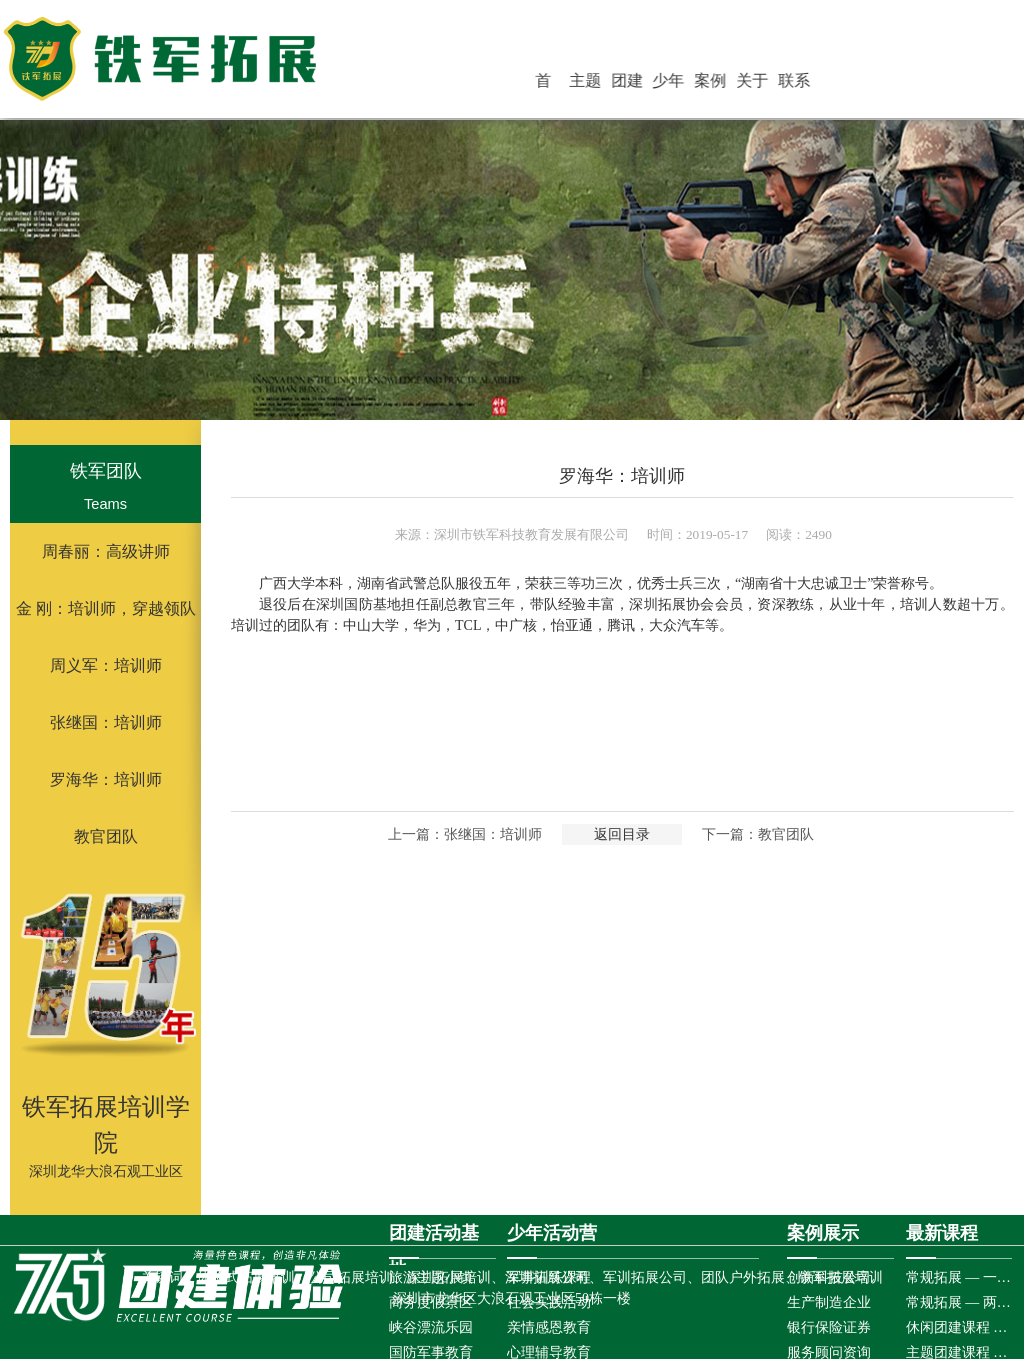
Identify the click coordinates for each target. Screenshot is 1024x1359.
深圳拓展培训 (449, 1277)
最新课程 (942, 1233)
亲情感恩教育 (549, 1327)
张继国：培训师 (106, 722)
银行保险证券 (829, 1327)
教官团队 (106, 836)
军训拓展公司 (645, 1277)
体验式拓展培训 (246, 1277)
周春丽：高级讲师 (106, 551)
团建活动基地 (666, 84)
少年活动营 (702, 84)
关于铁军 (775, 84)
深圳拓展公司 (547, 1277)
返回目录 (622, 834)
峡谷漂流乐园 (431, 1327)
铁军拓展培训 (841, 1277)
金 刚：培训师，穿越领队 (106, 608)
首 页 (596, 84)
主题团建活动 (629, 84)
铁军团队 (106, 471)
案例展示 (738, 84)
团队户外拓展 (743, 1277)
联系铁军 (811, 84)
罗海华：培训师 (106, 779)
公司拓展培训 (351, 1277)
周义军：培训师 (106, 665)
